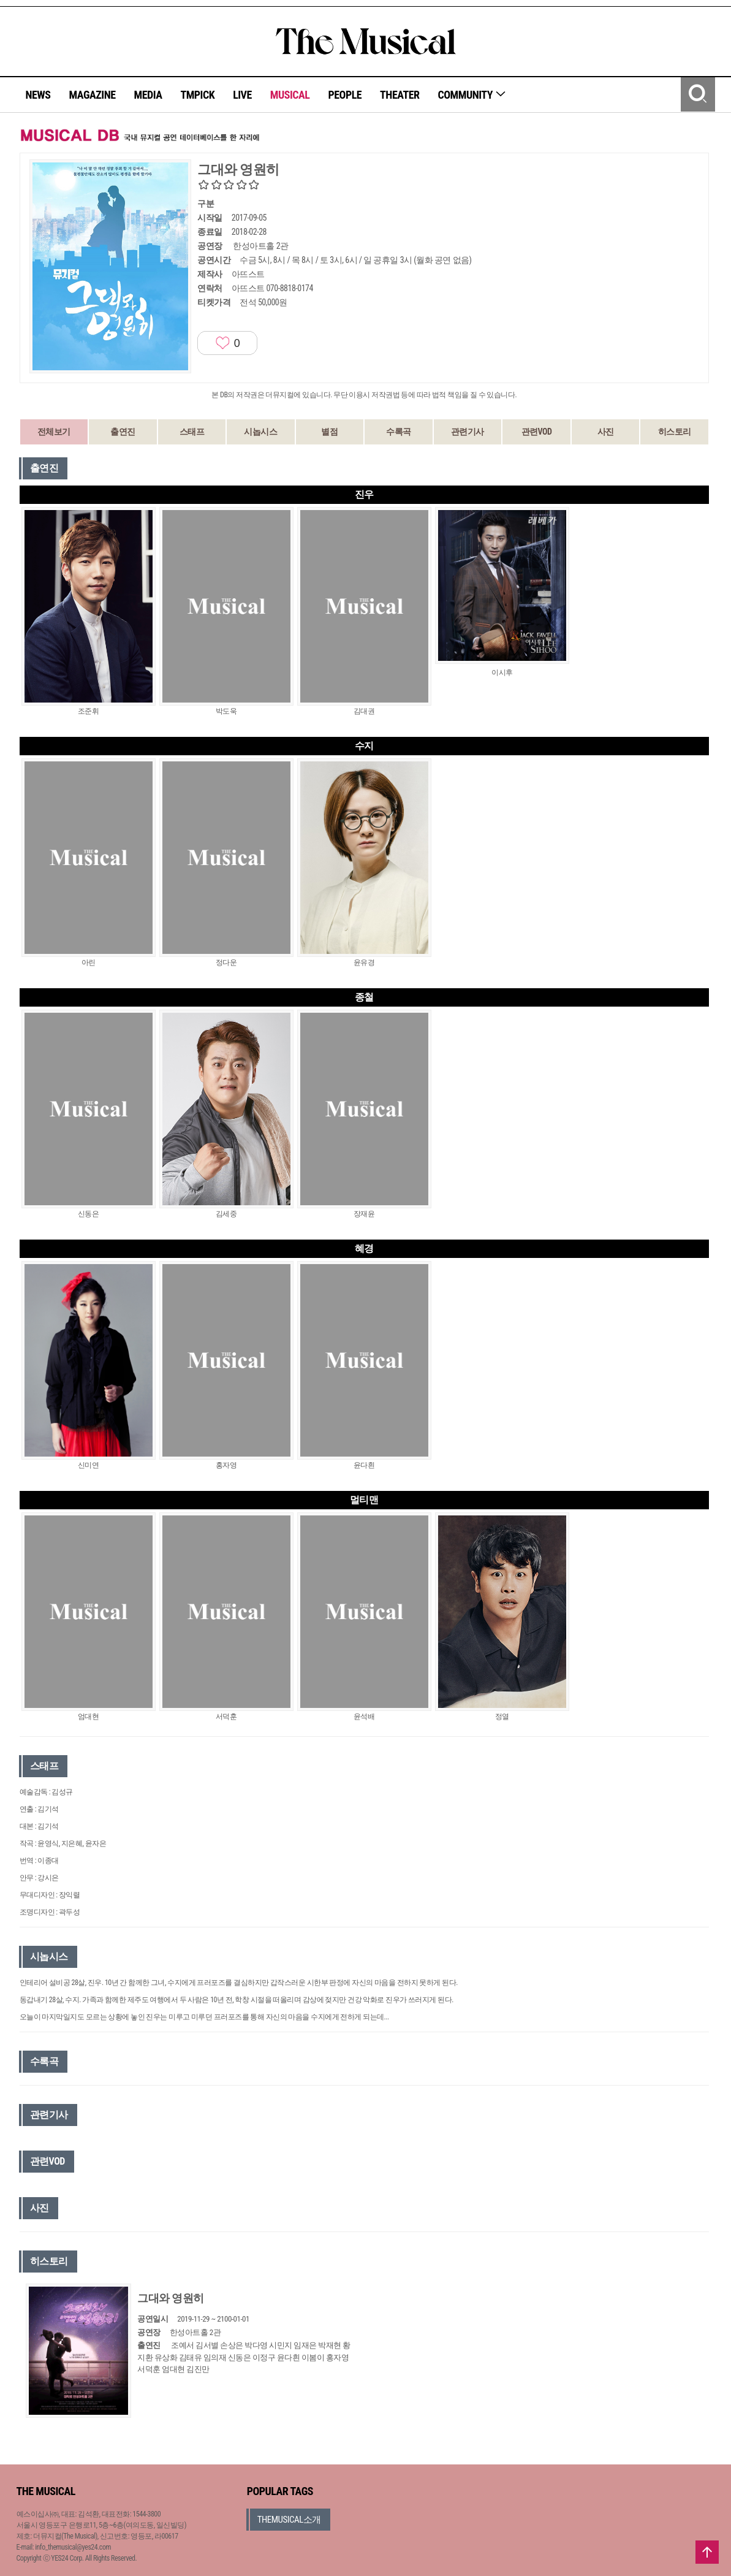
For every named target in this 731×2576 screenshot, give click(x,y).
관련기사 (467, 431)
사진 (605, 431)
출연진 (122, 431)
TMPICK (197, 94)
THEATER (399, 94)
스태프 (192, 431)
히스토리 (674, 431)
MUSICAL (290, 94)
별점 (329, 431)
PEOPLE (345, 94)
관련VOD (536, 431)
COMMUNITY (472, 94)
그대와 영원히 (170, 2298)
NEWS (38, 94)
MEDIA (148, 94)
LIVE (242, 94)
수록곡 (398, 431)
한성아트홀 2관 (260, 246)
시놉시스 (260, 431)
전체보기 (53, 431)
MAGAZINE (92, 94)
